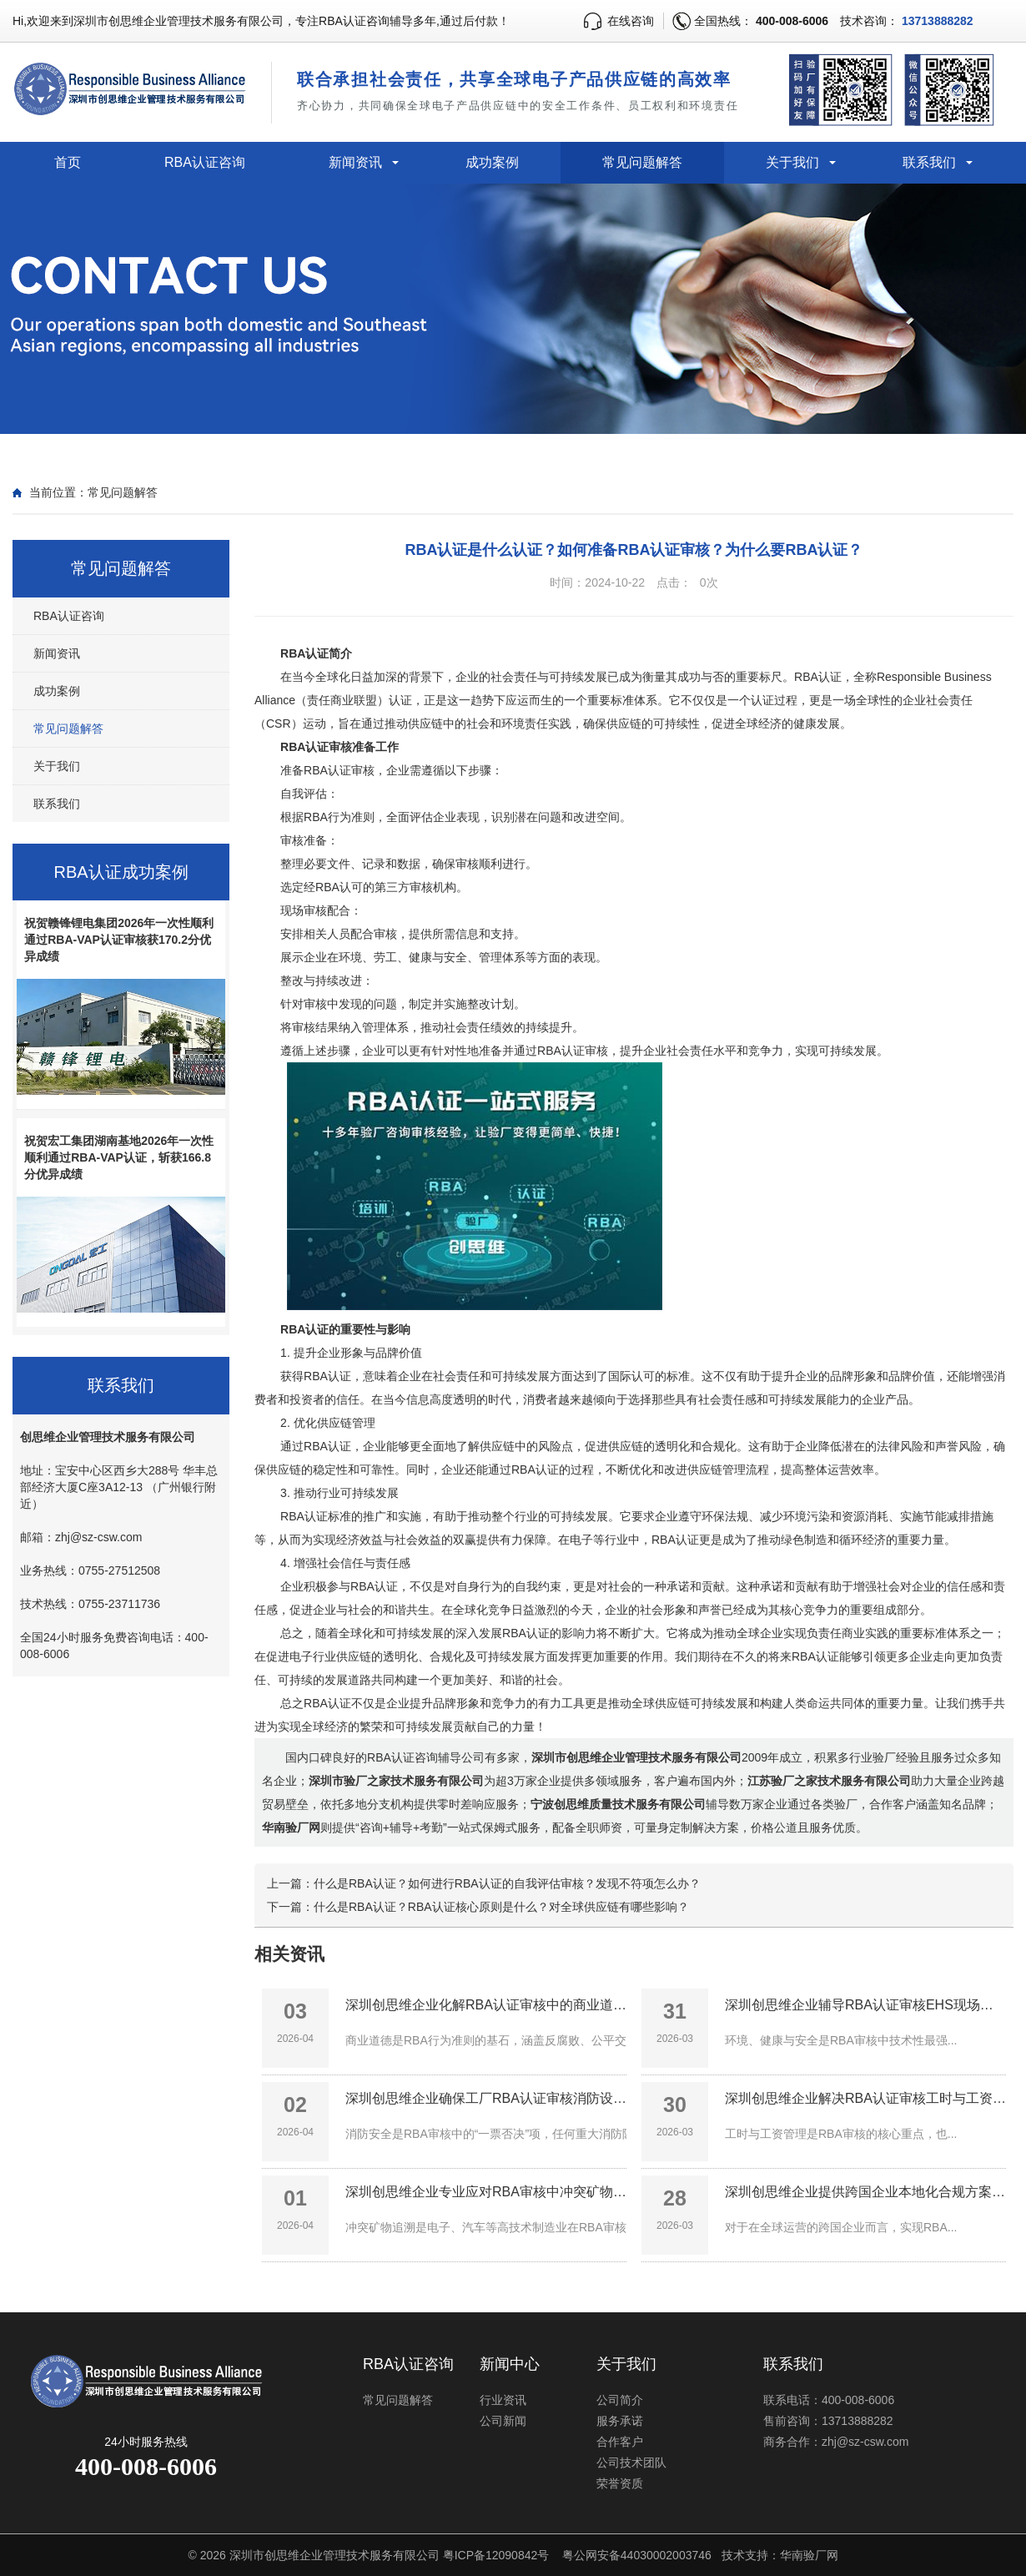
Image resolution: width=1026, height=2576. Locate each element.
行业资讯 (503, 2400)
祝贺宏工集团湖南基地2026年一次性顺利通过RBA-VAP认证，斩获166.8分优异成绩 (119, 1157)
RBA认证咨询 (204, 162)
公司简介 (619, 2400)
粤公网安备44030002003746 (637, 2555)
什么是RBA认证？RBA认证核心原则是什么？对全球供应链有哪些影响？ (501, 1906)
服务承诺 (619, 2420)
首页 (67, 162)
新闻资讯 (355, 162)
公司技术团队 (631, 2462)
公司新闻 (503, 2420)
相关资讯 (289, 1954)
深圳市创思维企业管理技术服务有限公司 (334, 2555)
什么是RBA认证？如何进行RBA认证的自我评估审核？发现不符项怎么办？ (507, 1883)
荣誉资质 (619, 2483)
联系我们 (929, 162)
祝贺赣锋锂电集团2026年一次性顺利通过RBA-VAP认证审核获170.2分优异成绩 (119, 939)
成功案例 (492, 162)
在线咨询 (630, 21)
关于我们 (792, 162)
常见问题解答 (642, 162)
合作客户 (619, 2441)
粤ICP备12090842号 (496, 2555)
